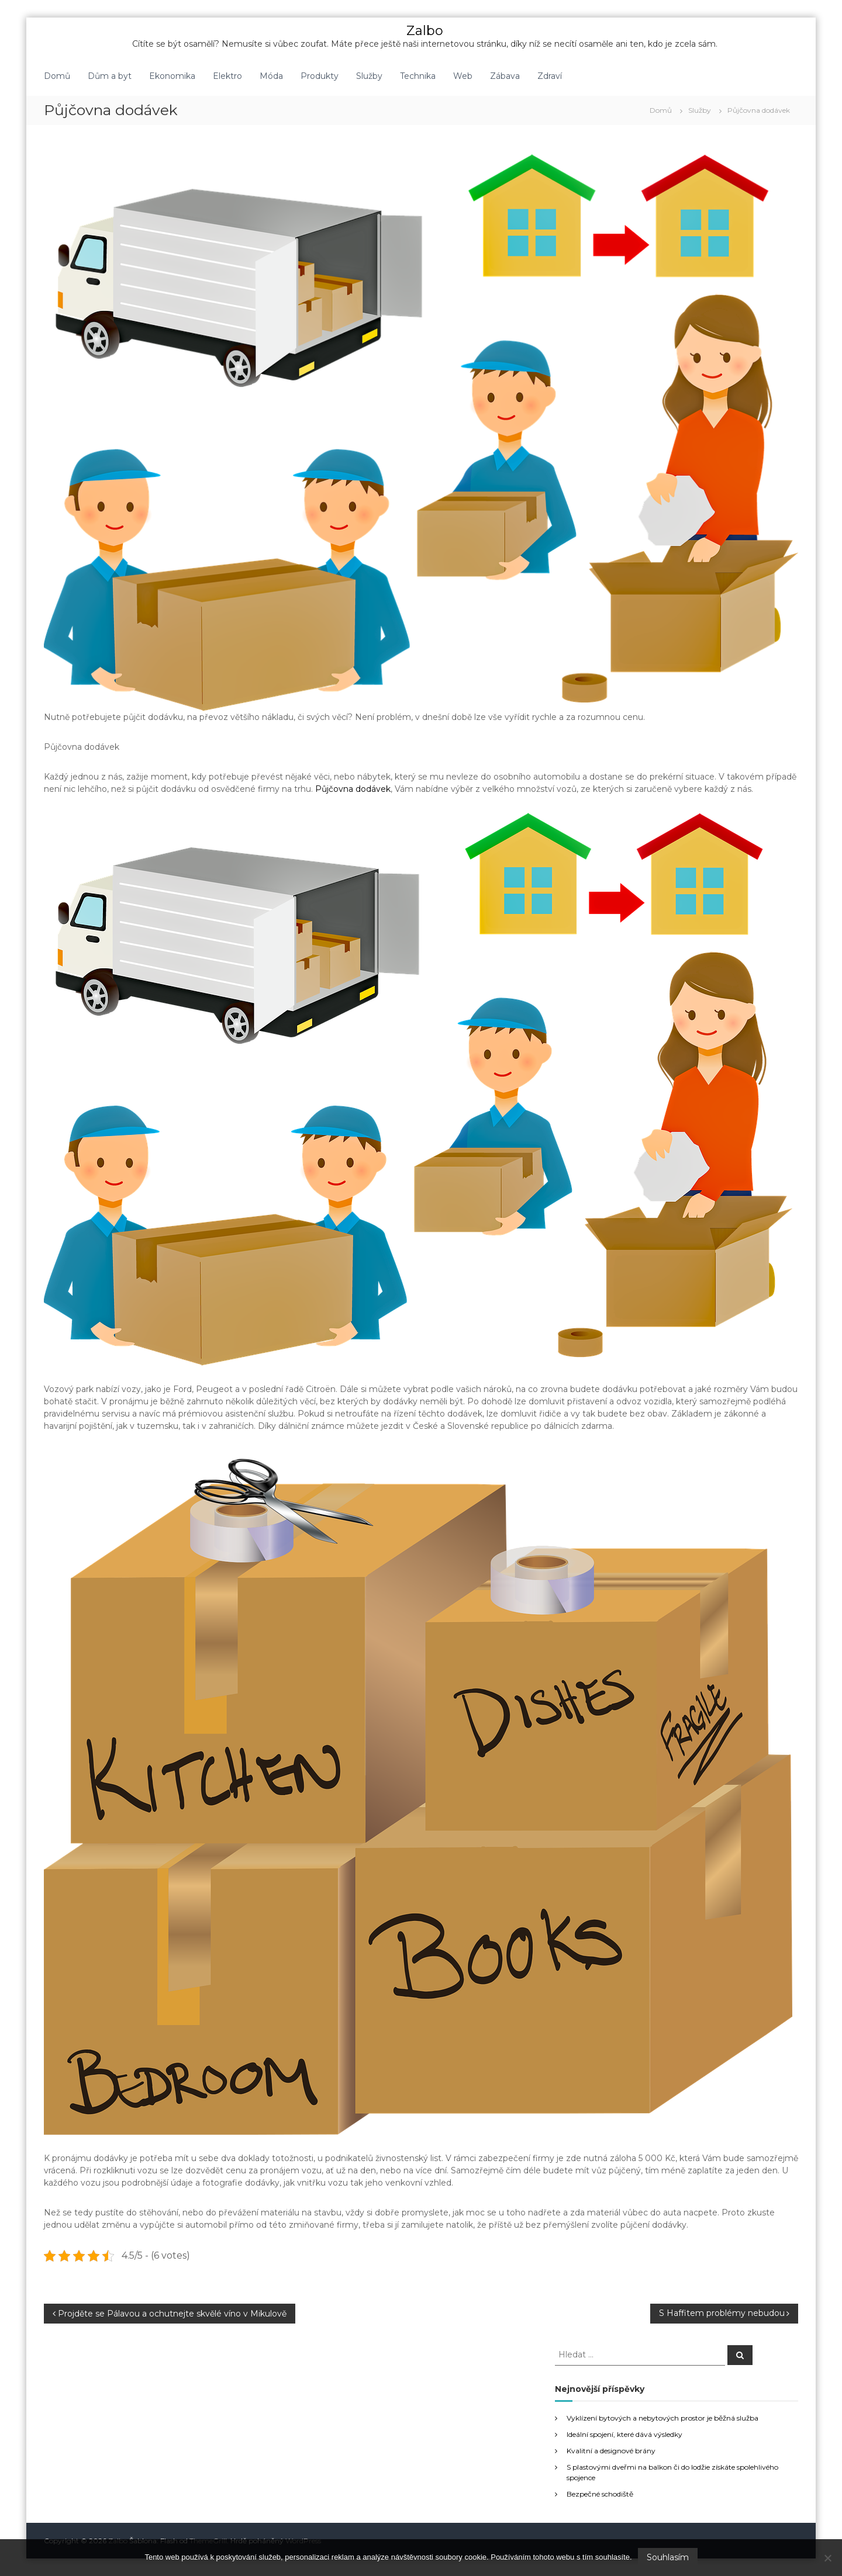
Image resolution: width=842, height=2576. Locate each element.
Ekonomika (172, 76)
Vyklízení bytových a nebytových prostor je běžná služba (662, 2418)
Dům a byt (110, 76)
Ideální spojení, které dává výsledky (624, 2434)
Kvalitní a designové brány (611, 2450)
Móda (271, 76)
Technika (418, 76)
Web (462, 76)
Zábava (505, 76)
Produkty (320, 76)
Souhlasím (668, 2557)
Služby (369, 76)
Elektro (227, 76)
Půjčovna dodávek (353, 789)
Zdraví (549, 76)
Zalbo (424, 31)
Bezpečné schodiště (600, 2494)
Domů (57, 76)
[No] (827, 2558)
